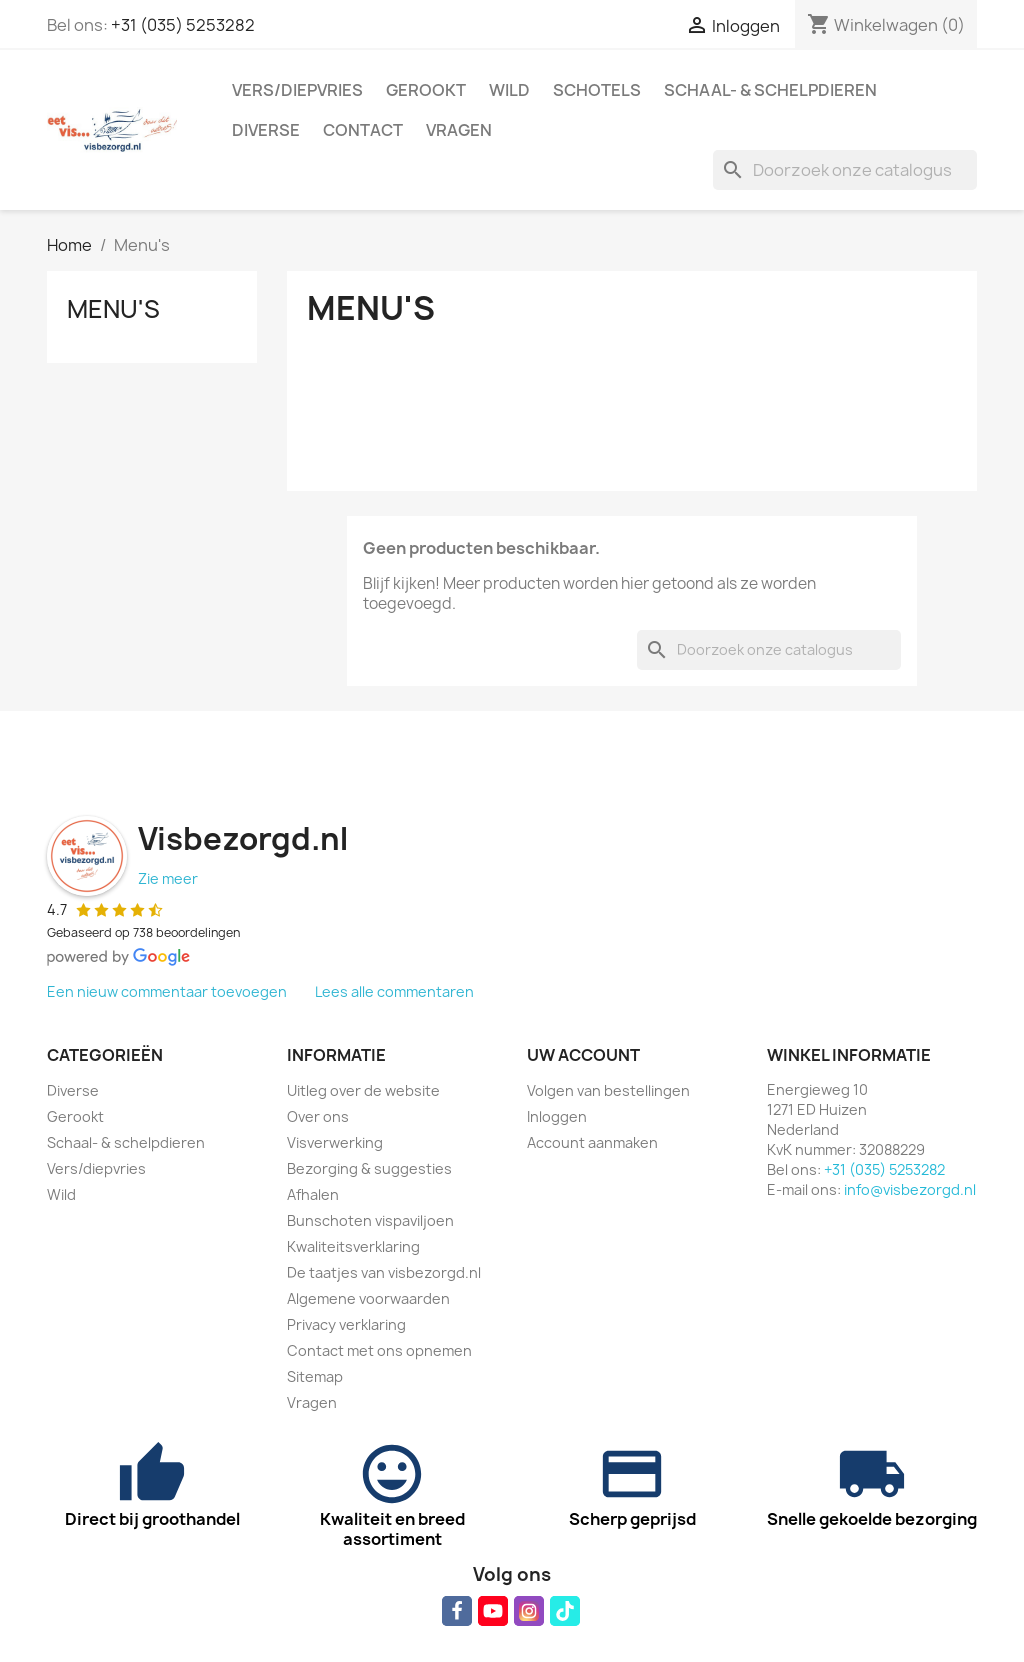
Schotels (597, 90)
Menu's (113, 309)
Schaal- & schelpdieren (770, 90)
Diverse (266, 130)
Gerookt (426, 90)
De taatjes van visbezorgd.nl (384, 1272)
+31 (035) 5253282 (183, 25)
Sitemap (315, 1376)
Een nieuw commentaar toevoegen (167, 991)
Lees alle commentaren (394, 991)
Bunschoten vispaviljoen (370, 1220)
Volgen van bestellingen (608, 1090)
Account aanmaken (592, 1142)
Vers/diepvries (297, 90)
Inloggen (557, 1116)
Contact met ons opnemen (379, 1350)
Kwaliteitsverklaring (353, 1246)
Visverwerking (335, 1142)
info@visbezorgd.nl (910, 1189)
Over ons (318, 1116)
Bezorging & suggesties (369, 1168)
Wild (509, 90)
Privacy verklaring (346, 1324)
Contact (363, 130)
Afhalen (313, 1194)
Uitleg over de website (363, 1090)
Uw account (583, 1055)
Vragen (459, 130)
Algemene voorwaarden (368, 1298)
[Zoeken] (845, 170)
